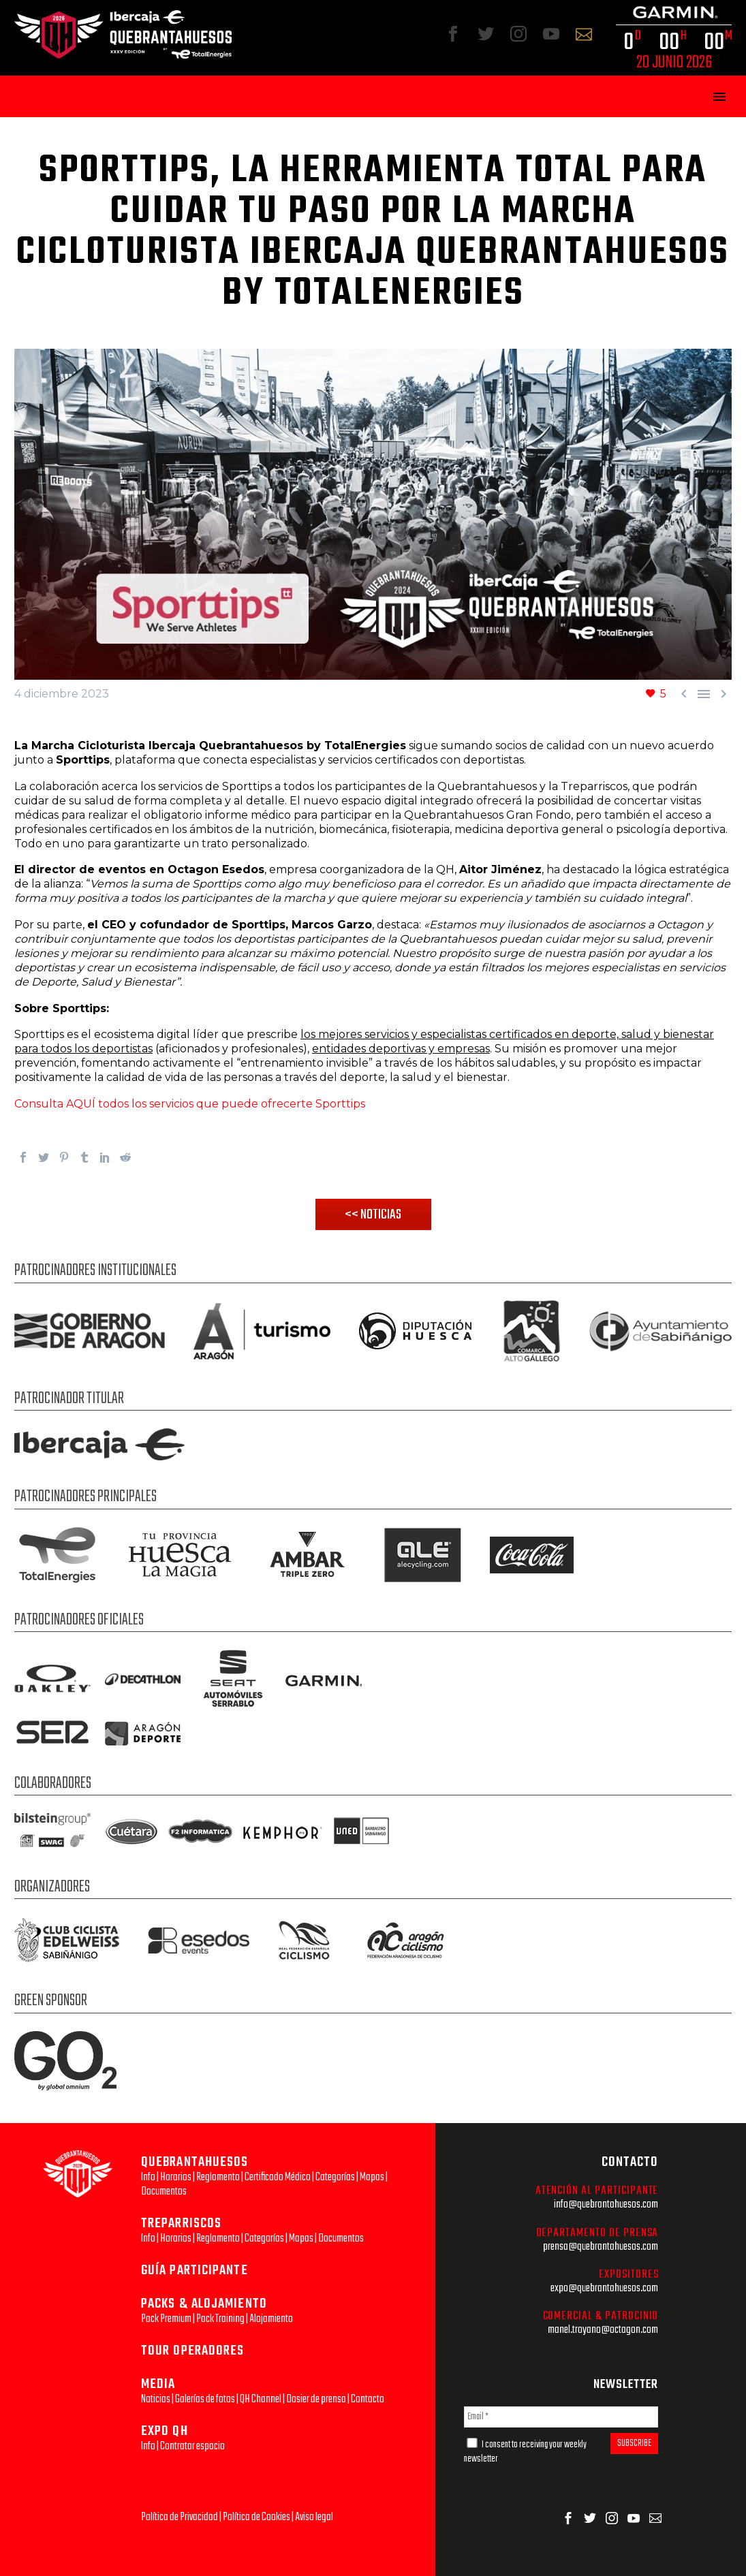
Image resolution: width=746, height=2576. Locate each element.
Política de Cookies (256, 2517)
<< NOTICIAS (373, 1215)
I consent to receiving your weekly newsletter (525, 2452)
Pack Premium (166, 2319)
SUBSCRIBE (634, 2443)
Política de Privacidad (179, 2517)
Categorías (335, 2177)
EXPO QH (164, 2431)
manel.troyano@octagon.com (603, 2330)
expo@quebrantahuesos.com (604, 2288)
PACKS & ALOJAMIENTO (204, 2303)
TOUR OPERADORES (193, 2350)
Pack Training (220, 2319)
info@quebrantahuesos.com (606, 2204)
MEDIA (158, 2384)
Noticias (155, 2399)
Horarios (175, 2177)
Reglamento (218, 2177)
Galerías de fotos (205, 2399)
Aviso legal (314, 2517)
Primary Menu (719, 97)
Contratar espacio (192, 2446)
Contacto (367, 2399)
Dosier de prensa (316, 2399)
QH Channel (260, 2399)
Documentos (164, 2191)
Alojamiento (271, 2319)
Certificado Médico (278, 2177)
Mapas (372, 2177)
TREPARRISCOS (181, 2223)
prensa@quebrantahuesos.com (600, 2246)
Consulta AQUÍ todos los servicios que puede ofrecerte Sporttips (189, 1103)
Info (148, 2177)
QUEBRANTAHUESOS (195, 2162)
